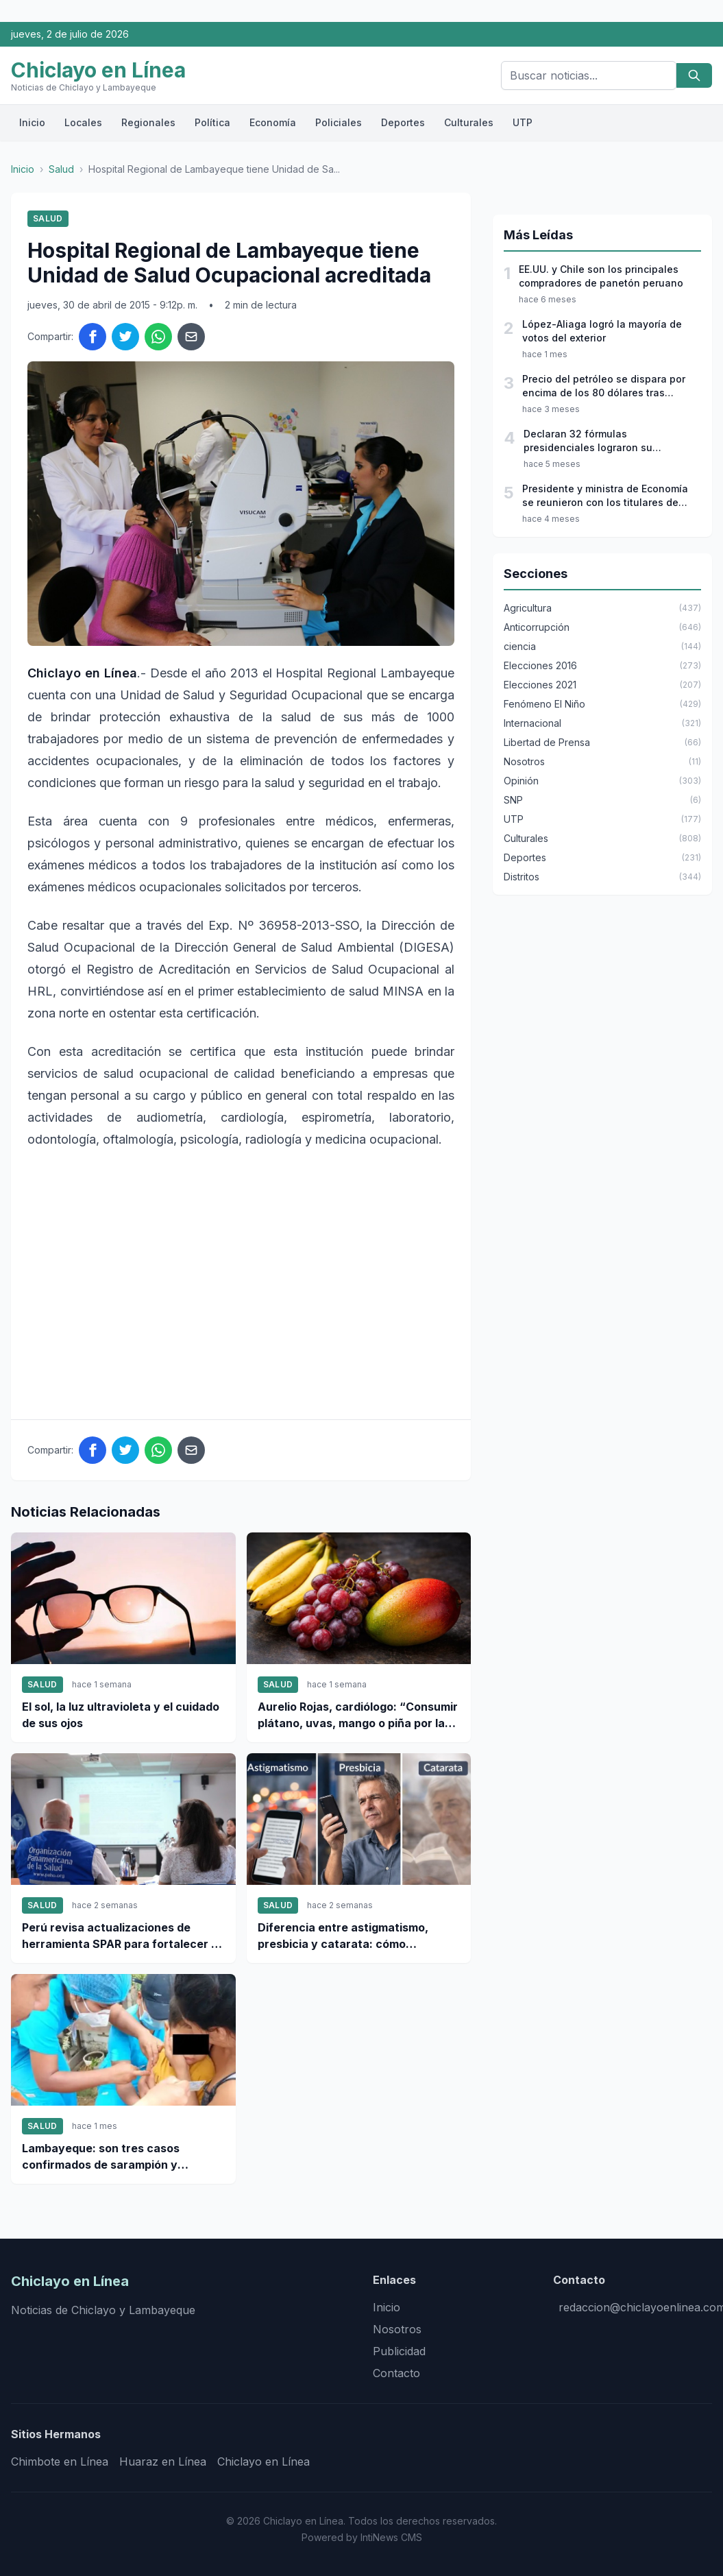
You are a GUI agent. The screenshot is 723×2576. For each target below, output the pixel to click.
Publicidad (399, 2351)
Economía (272, 122)
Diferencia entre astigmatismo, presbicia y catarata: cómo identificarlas (343, 1936)
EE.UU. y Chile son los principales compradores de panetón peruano (601, 276)
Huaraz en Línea (162, 2461)
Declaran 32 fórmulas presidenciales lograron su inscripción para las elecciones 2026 (599, 441)
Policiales (338, 122)
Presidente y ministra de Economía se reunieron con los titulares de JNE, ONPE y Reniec (605, 496)
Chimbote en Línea (59, 2461)
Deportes (403, 122)
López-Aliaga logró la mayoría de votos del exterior (602, 331)
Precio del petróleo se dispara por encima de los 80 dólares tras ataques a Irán (603, 386)
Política (212, 122)
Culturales (468, 122)
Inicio (32, 122)
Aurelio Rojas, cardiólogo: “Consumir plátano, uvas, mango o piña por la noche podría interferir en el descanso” (358, 1715)
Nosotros (397, 2329)
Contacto (396, 2373)
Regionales (148, 122)
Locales (83, 122)
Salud (61, 169)
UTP (522, 122)
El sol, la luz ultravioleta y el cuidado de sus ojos (120, 1715)
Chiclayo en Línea (263, 2461)
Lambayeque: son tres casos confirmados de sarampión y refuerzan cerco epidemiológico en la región (117, 2157)
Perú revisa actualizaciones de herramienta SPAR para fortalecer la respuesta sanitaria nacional (121, 1936)
